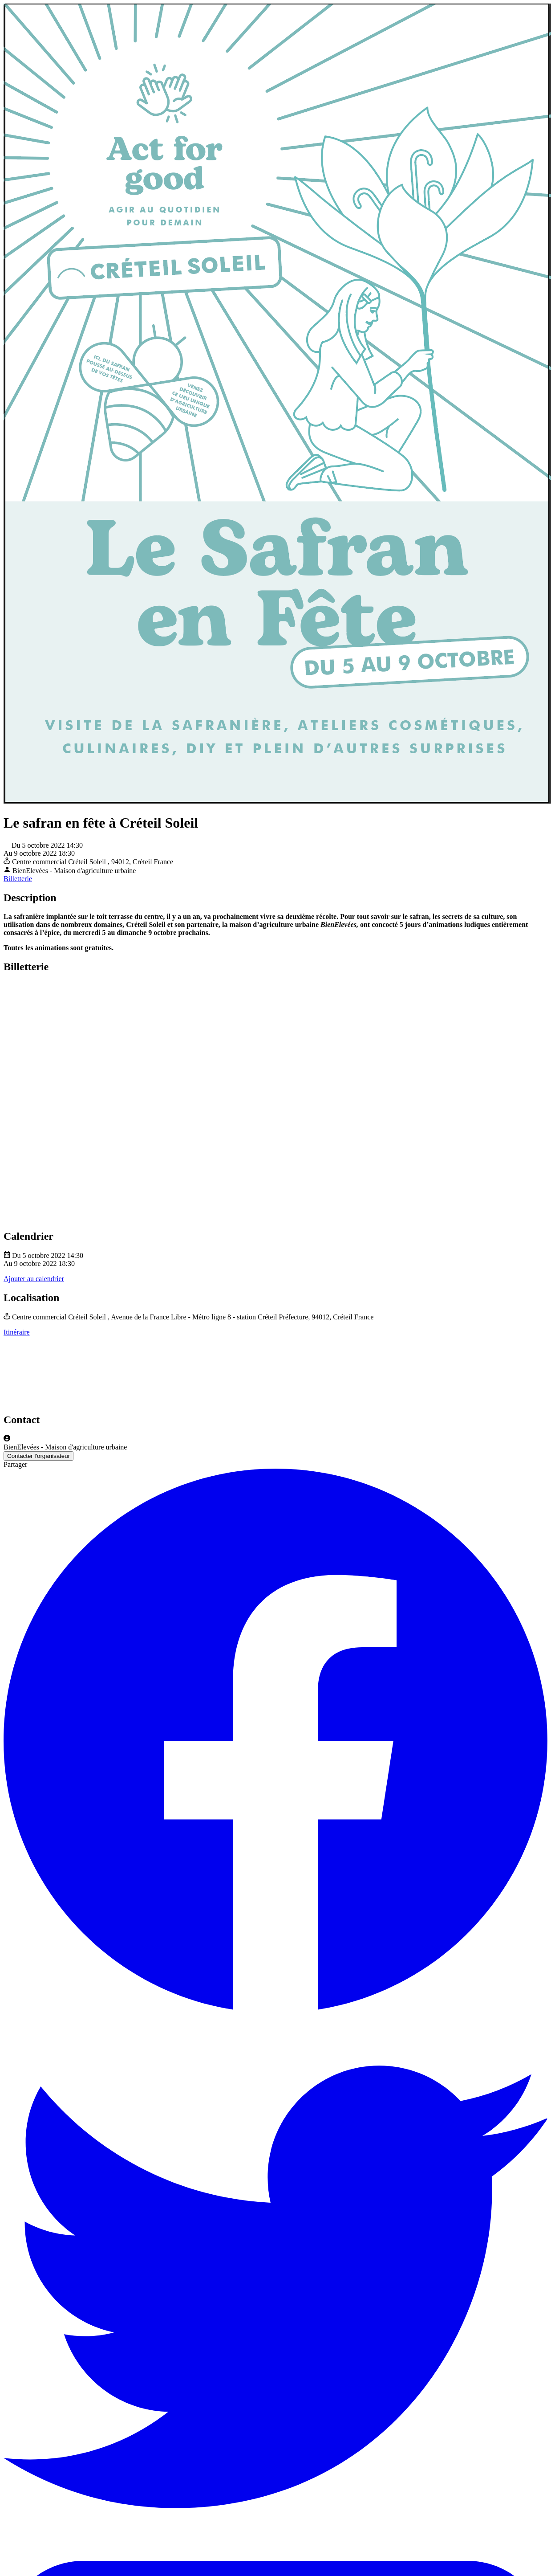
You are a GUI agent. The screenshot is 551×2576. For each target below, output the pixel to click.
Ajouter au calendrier (34, 1278)
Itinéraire (17, 1332)
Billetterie (18, 878)
